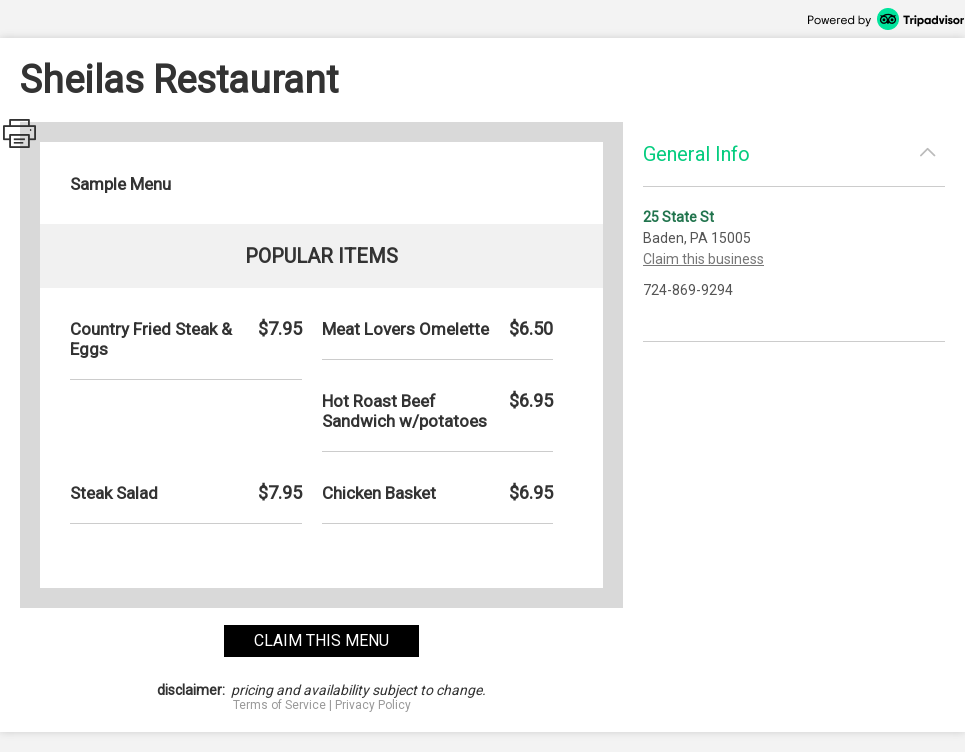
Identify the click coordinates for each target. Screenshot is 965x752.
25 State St (678, 217)
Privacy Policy (373, 705)
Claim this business (703, 259)
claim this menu (321, 640)
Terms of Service (279, 705)
